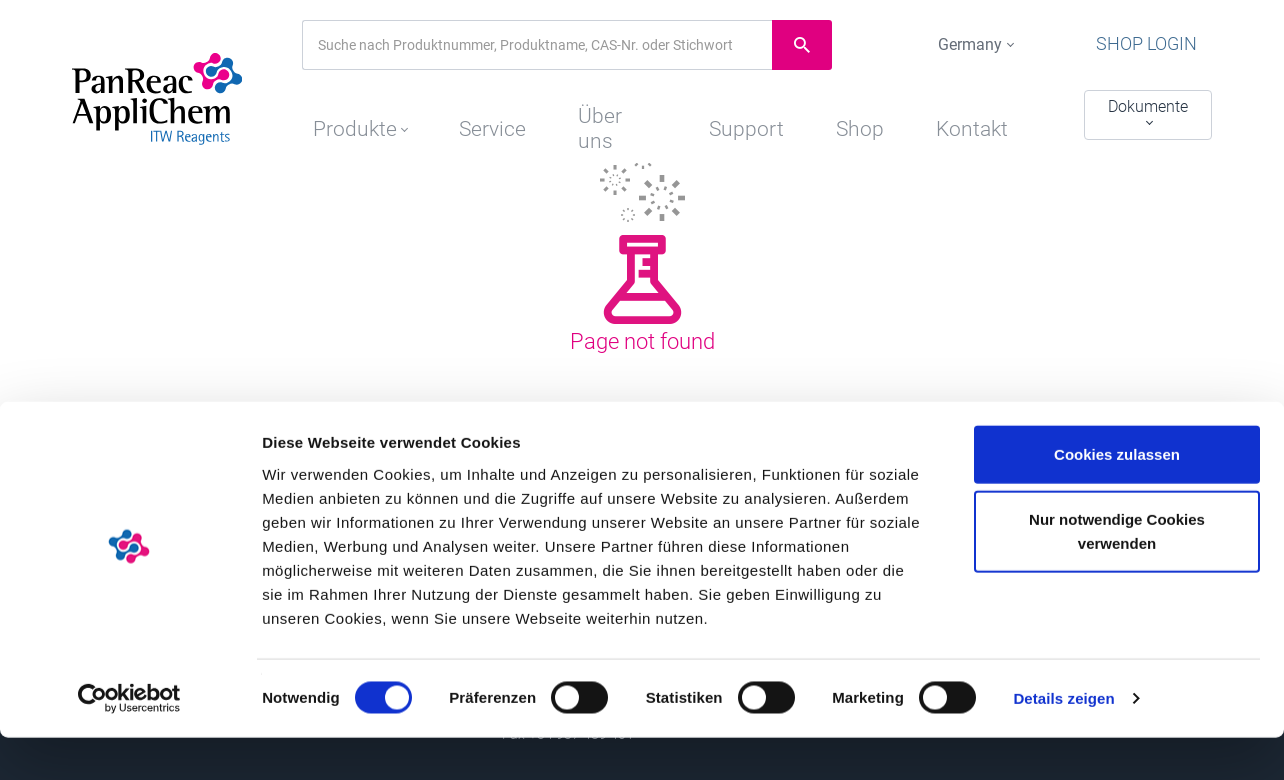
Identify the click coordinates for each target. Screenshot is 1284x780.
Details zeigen (1063, 740)
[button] (342, 112)
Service (479, 116)
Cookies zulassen (1117, 495)
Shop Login (1165, 45)
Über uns (612, 116)
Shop (867, 116)
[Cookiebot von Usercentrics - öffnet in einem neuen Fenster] (129, 741)
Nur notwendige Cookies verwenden (1117, 573)
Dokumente (1148, 106)
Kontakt (987, 116)
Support (746, 116)
